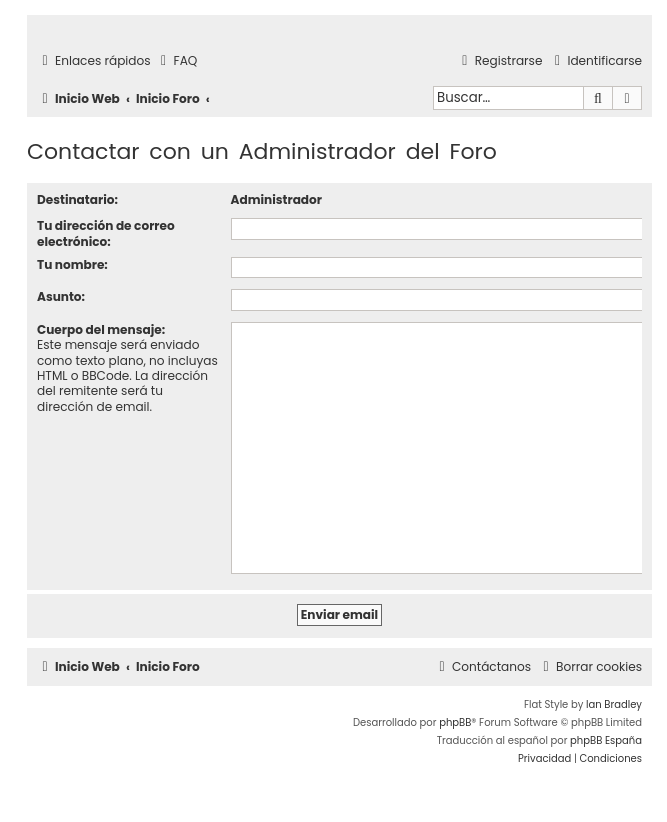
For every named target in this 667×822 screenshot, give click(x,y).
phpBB (455, 722)
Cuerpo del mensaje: (101, 329)
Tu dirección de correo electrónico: (106, 233)
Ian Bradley (614, 704)
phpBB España (606, 740)
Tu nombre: (72, 264)
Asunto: (61, 296)
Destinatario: (77, 199)
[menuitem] (177, 61)
